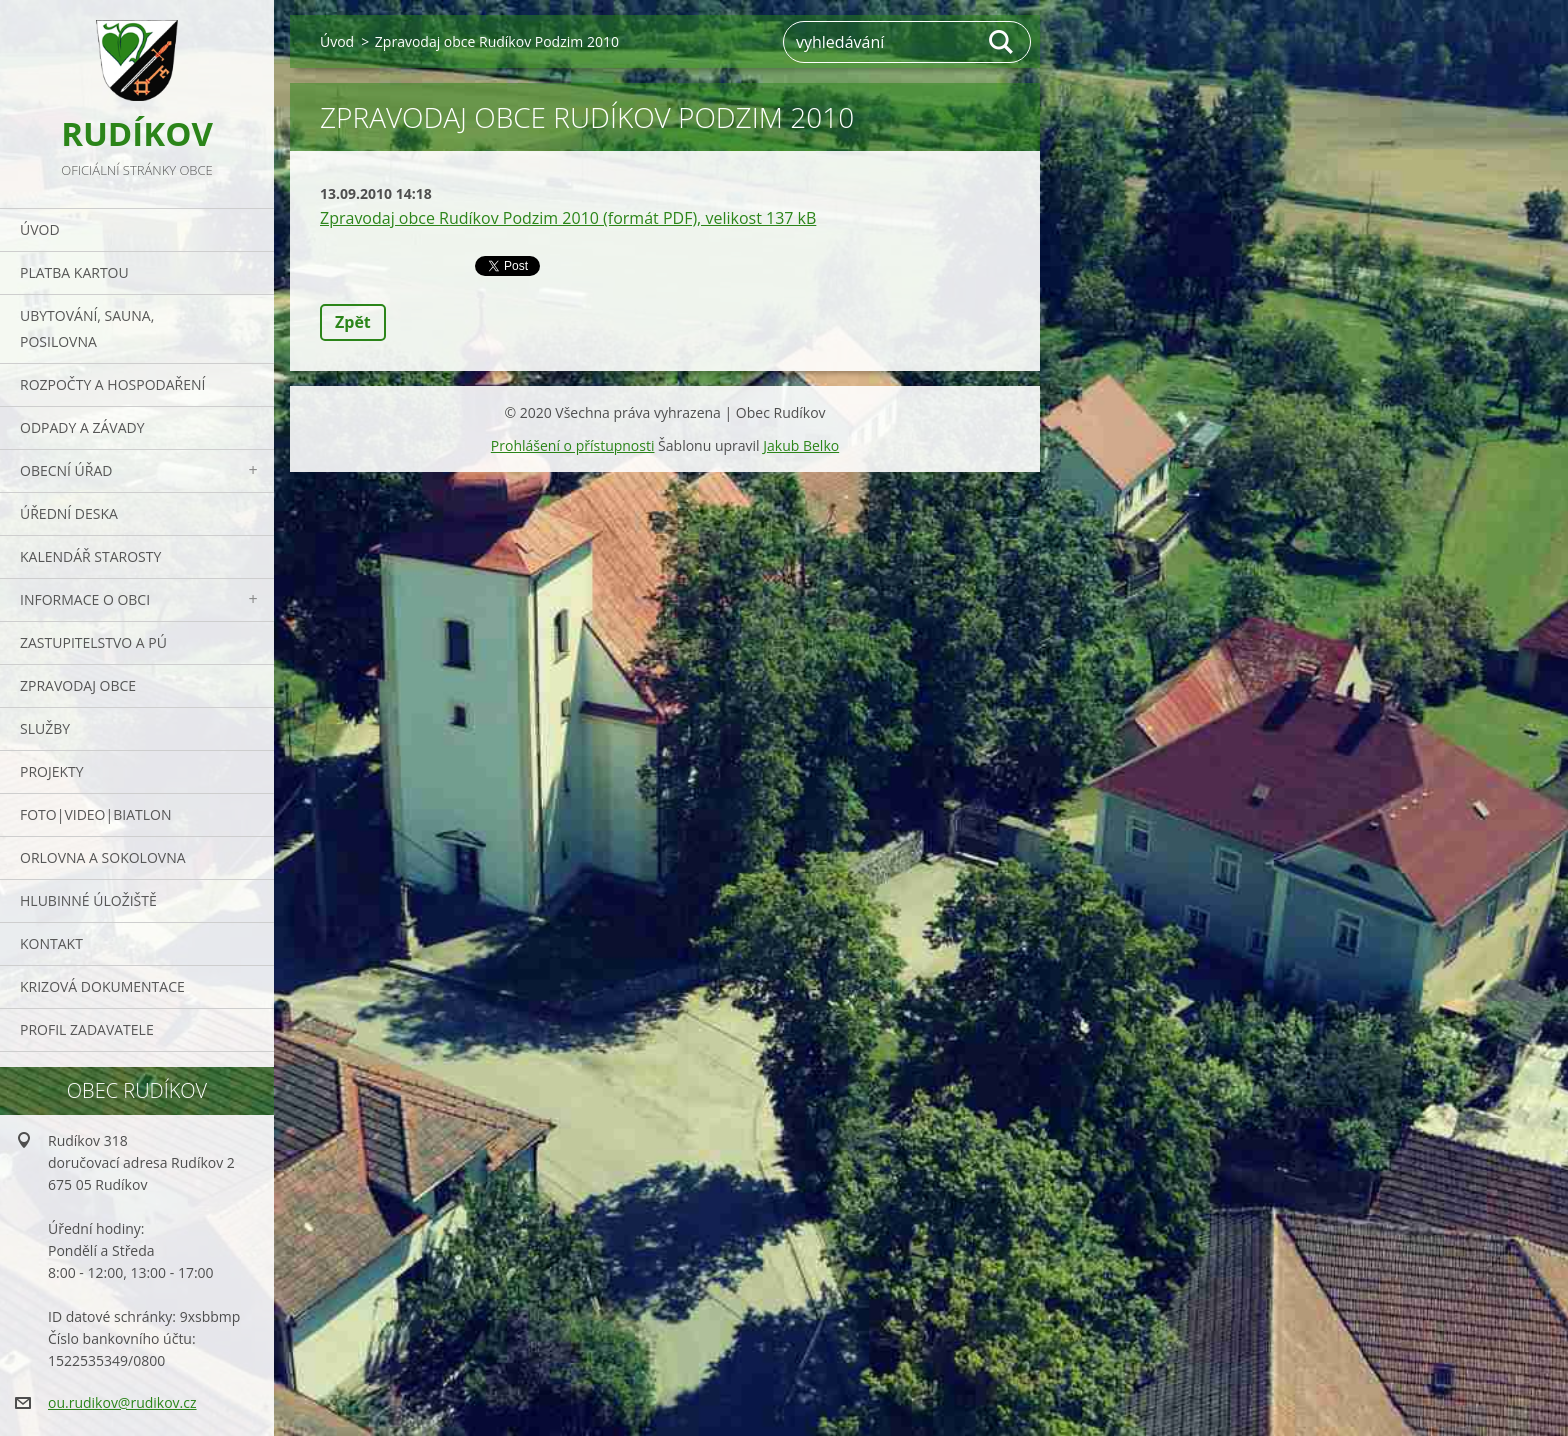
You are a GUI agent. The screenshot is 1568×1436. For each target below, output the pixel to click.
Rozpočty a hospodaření (112, 384)
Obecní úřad (66, 470)
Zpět (353, 322)
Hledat (1002, 42)
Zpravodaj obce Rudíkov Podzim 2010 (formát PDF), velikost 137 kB (568, 218)
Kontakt (51, 943)
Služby (45, 728)
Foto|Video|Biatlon (95, 814)
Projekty (52, 771)
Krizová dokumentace (102, 986)
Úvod (40, 229)
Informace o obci (85, 599)
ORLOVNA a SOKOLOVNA (103, 857)
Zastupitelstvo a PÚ (93, 642)
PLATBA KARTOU (74, 272)
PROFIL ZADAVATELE (87, 1029)
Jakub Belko (801, 445)
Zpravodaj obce (78, 685)
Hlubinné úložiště (88, 900)
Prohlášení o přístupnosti (573, 445)
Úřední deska (69, 513)
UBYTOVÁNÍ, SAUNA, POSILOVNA (87, 328)
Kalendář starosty (90, 556)
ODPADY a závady (82, 427)
